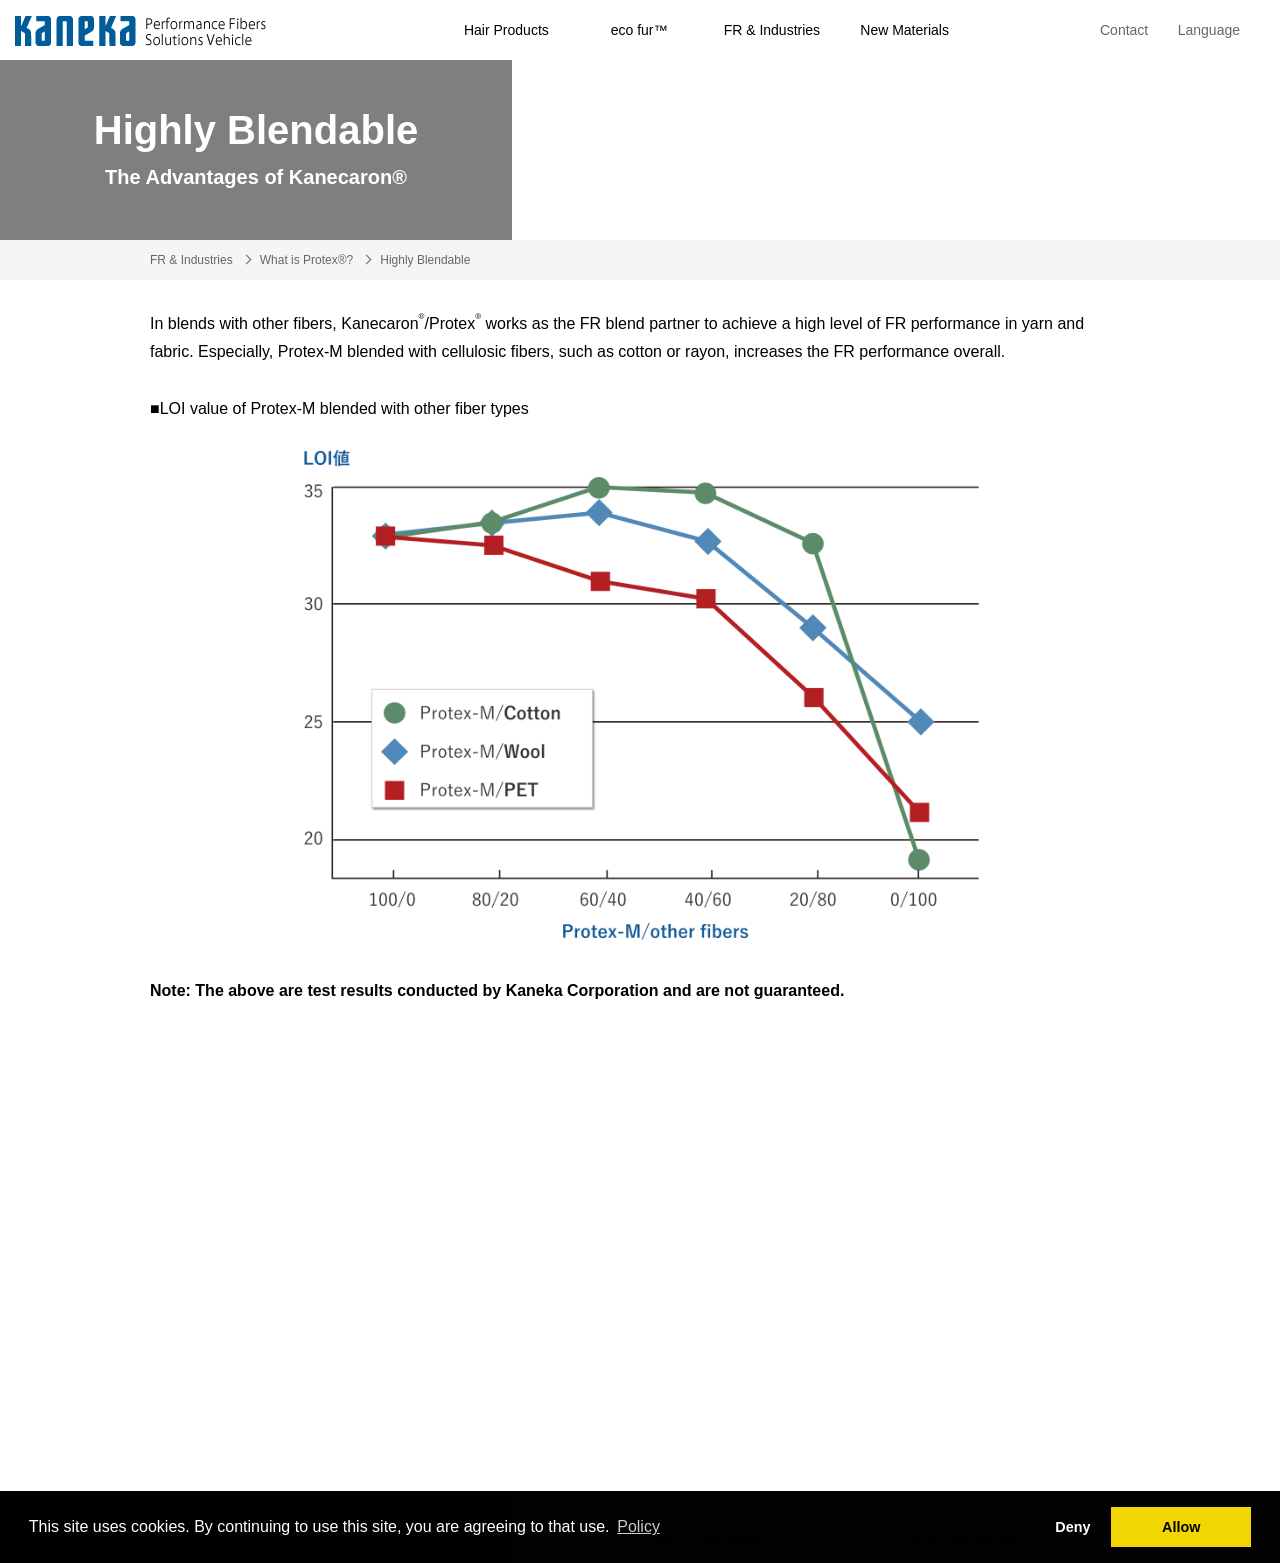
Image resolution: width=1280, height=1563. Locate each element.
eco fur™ (639, 30)
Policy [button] (638, 1526)
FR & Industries (772, 30)
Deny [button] (1072, 1527)
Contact (1124, 30)
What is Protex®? (307, 260)
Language (1209, 30)
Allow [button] (1181, 1527)
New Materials (904, 30)
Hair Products (506, 30)
